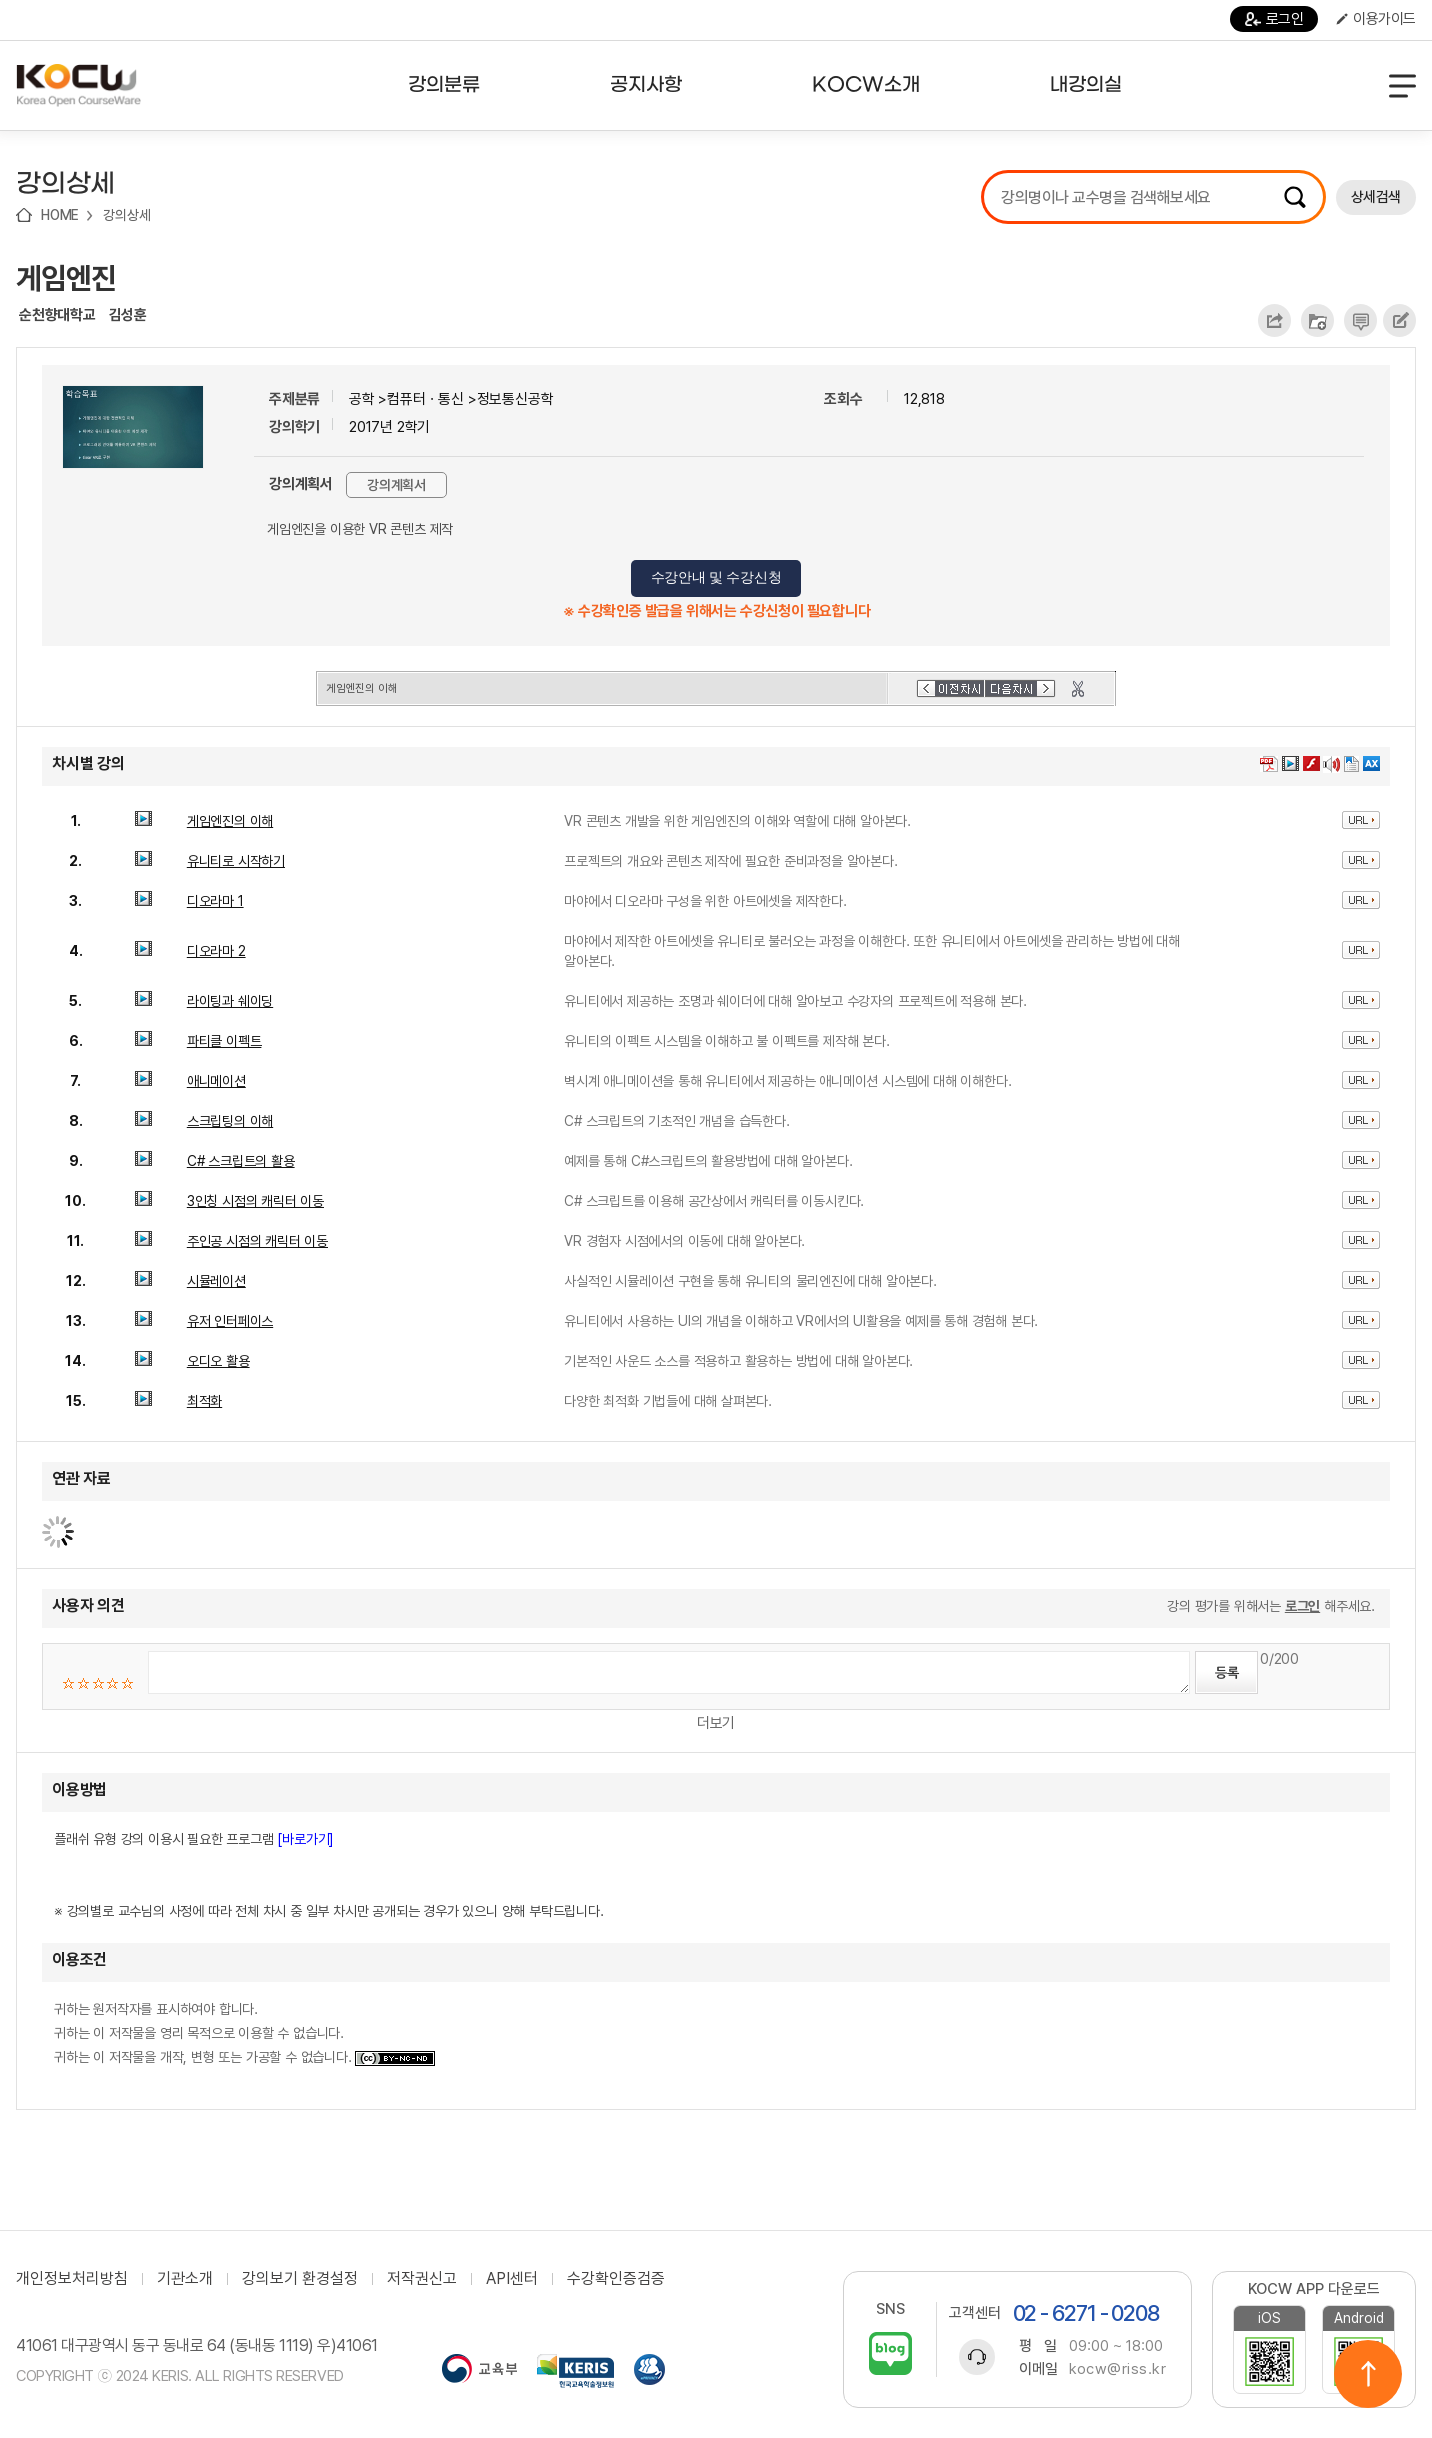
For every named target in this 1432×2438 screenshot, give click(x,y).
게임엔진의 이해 (230, 821)
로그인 (1274, 19)
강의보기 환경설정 (300, 2279)
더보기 (716, 1723)
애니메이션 (216, 1081)
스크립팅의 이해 (230, 1121)
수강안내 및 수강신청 (716, 577)
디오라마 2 (216, 951)
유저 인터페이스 (230, 1321)
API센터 (512, 2279)
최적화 (204, 1401)
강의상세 (126, 215)
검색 (1295, 197)
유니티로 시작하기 (236, 861)
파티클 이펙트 (224, 1041)
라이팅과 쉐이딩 (230, 1001)
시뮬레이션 (216, 1281)
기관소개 (185, 2279)
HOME (60, 215)
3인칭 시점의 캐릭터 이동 (255, 1201)
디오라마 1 (215, 901)
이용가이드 (1376, 19)
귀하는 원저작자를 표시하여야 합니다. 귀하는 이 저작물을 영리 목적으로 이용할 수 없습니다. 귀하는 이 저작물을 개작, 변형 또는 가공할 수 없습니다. (244, 2033)
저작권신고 (422, 2279)
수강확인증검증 (616, 2279)
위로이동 (1368, 2374)
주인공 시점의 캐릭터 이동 (257, 1241)
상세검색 (1376, 197)
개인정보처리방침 (72, 2279)
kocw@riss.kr (1117, 2369)
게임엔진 (66, 278)
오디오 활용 (218, 1361)
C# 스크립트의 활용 (241, 1161)
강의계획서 (396, 485)
